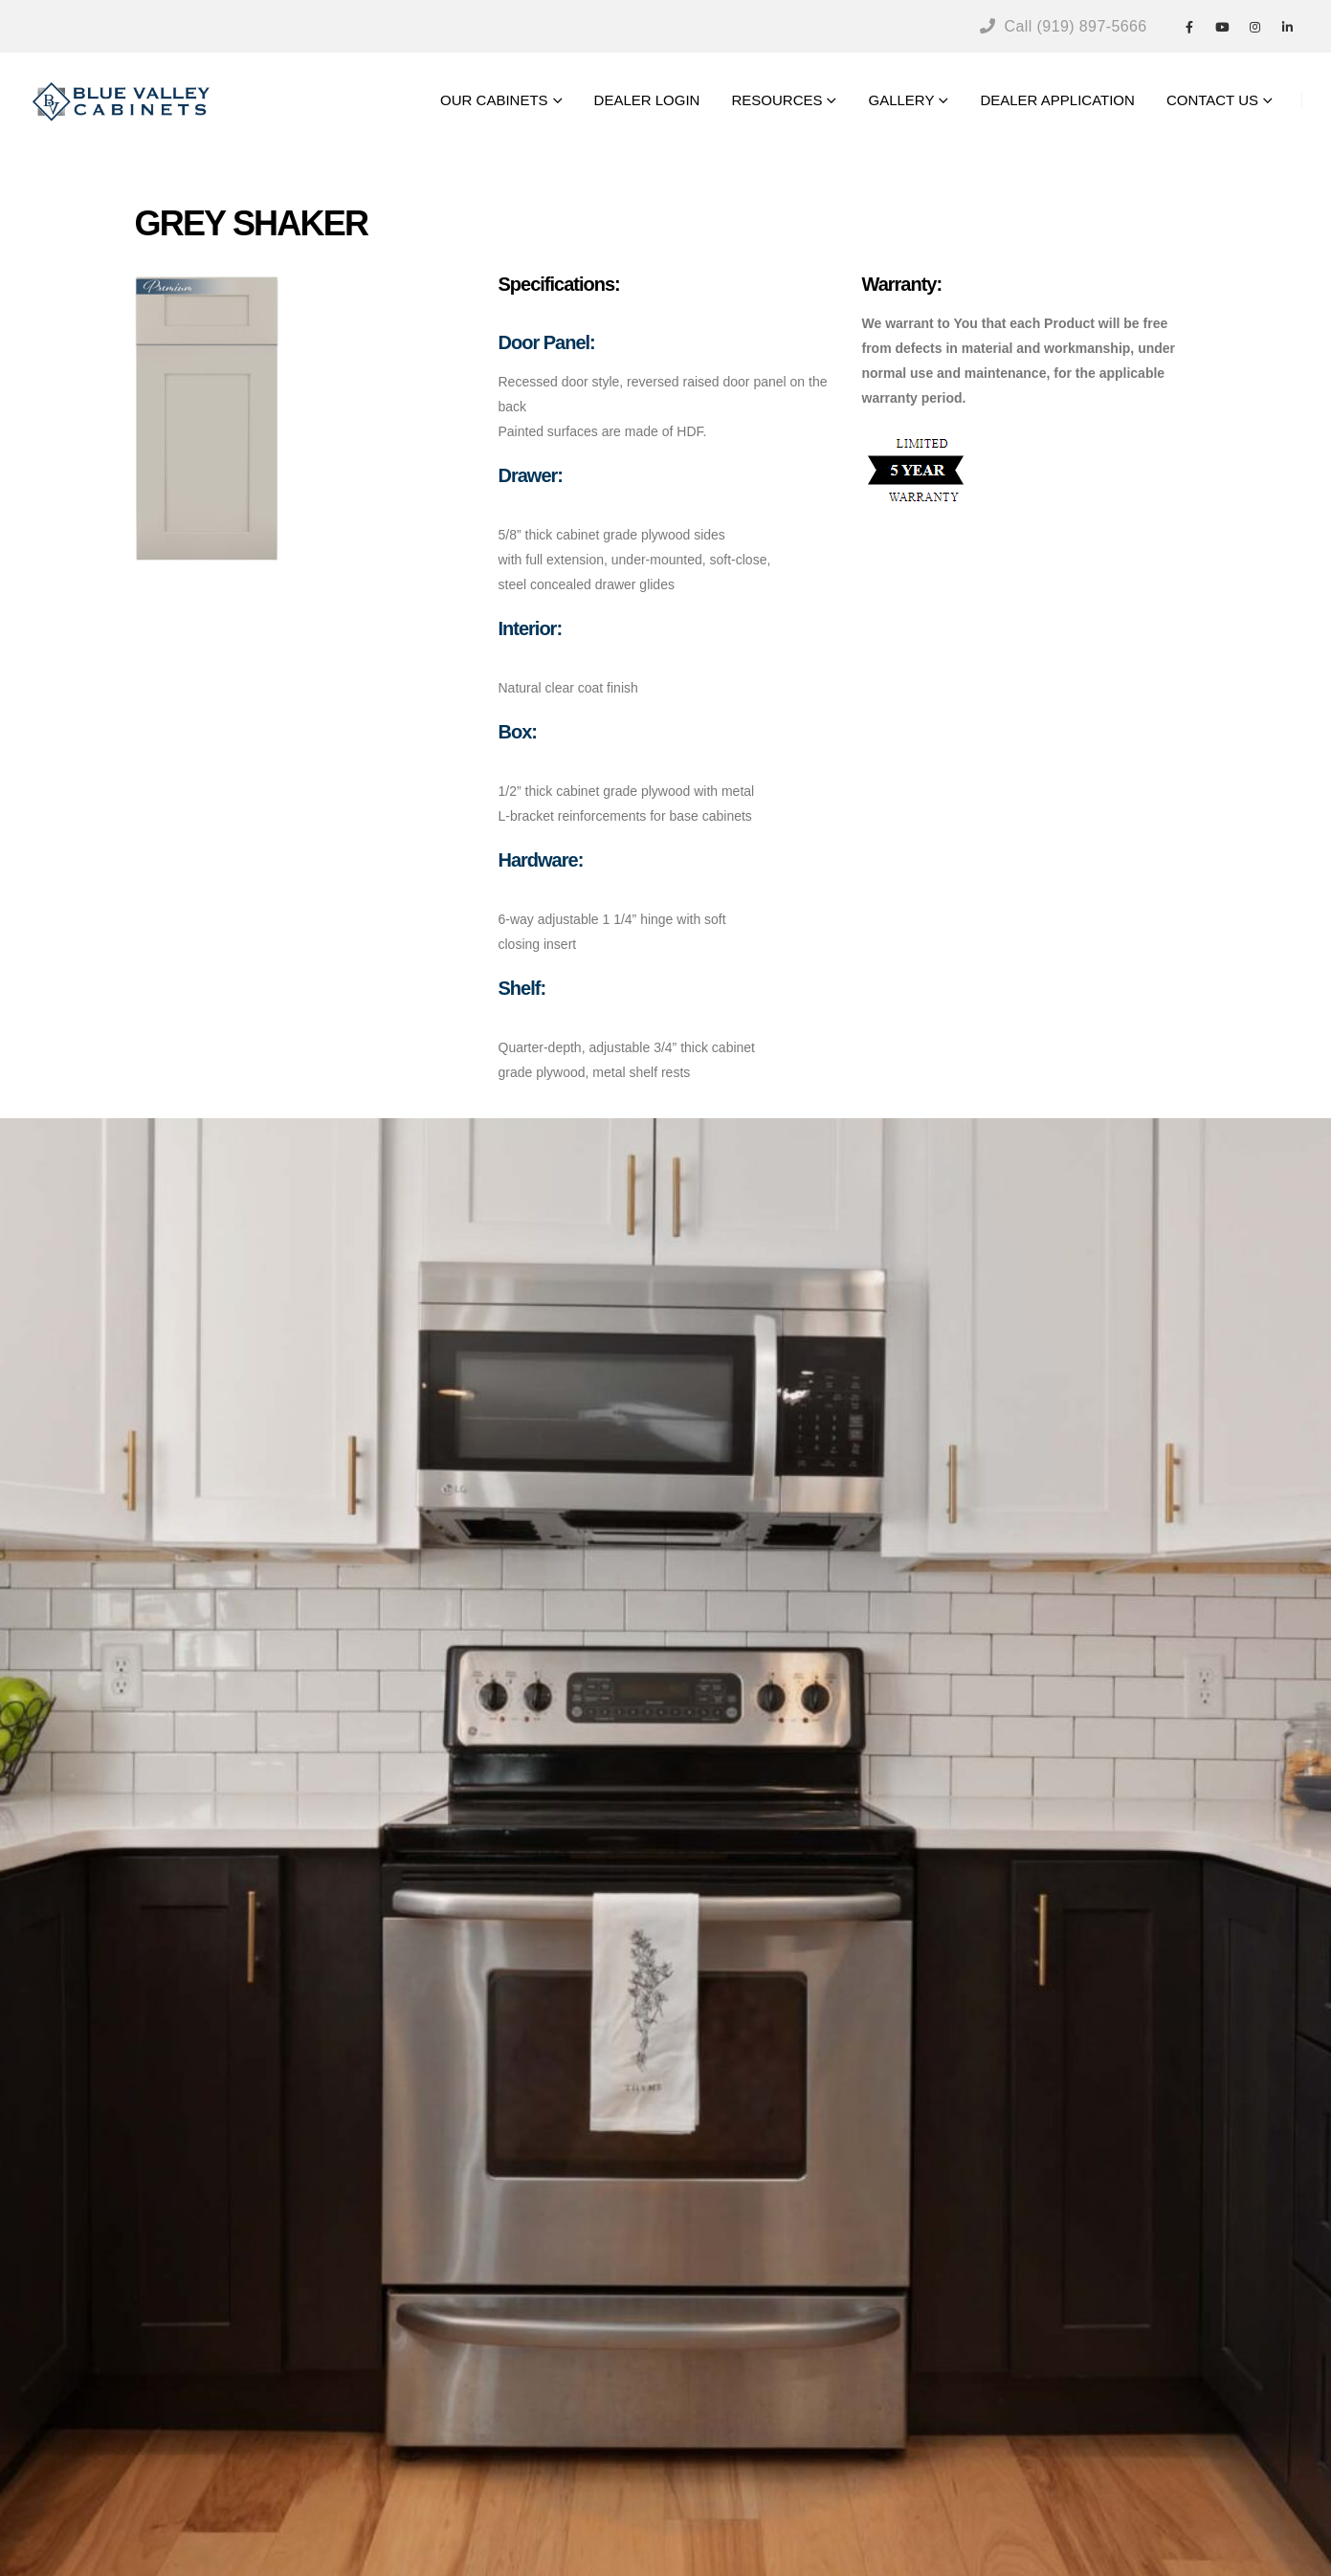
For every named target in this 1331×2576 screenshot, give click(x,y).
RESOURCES (776, 100)
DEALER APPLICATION (1057, 100)
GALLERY (901, 100)
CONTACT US (1212, 100)
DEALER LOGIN (647, 100)
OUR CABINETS (494, 100)
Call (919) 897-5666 (1063, 26)
